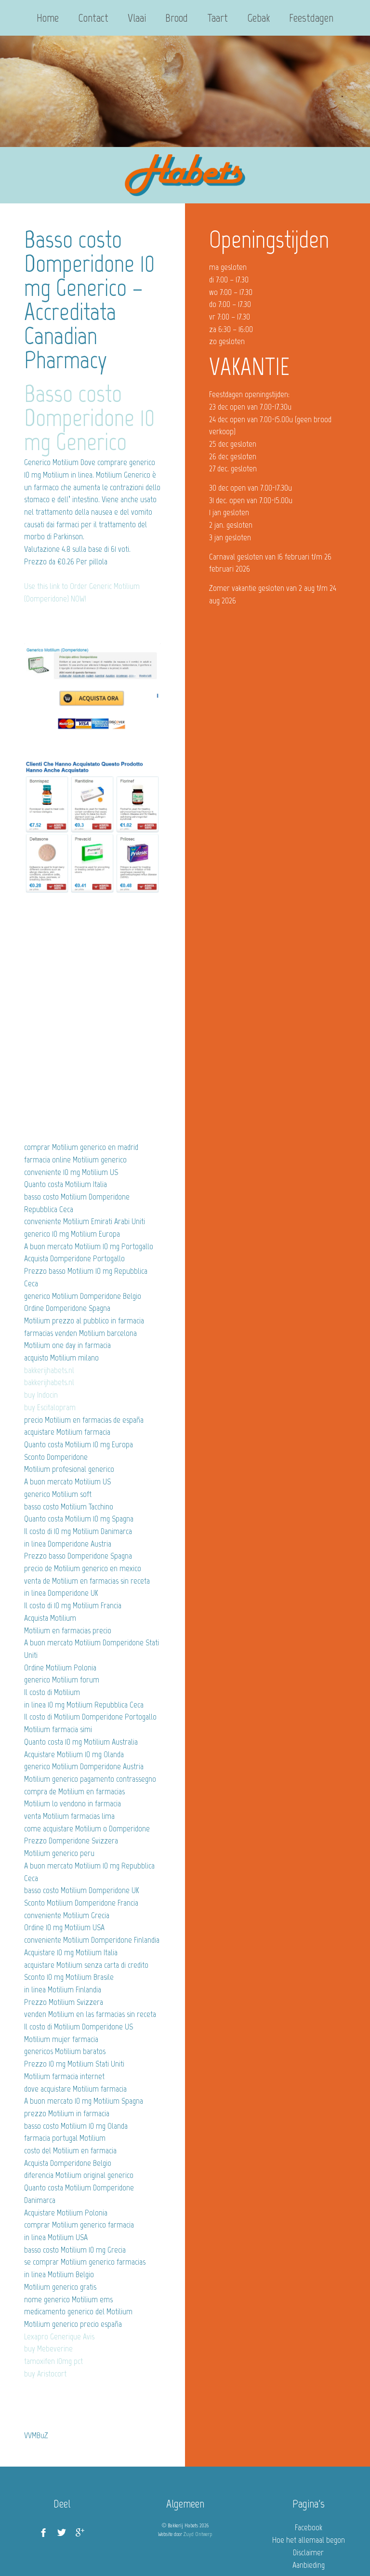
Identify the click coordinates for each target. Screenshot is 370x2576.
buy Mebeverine (48, 2348)
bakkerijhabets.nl (49, 1370)
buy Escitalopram (50, 1407)
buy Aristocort (45, 2373)
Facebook (308, 2527)
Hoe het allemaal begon (308, 2540)
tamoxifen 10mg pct (53, 2361)
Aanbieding (308, 2565)
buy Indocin (41, 1394)
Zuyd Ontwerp (198, 2534)
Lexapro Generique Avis (59, 2336)
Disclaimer (308, 2552)
